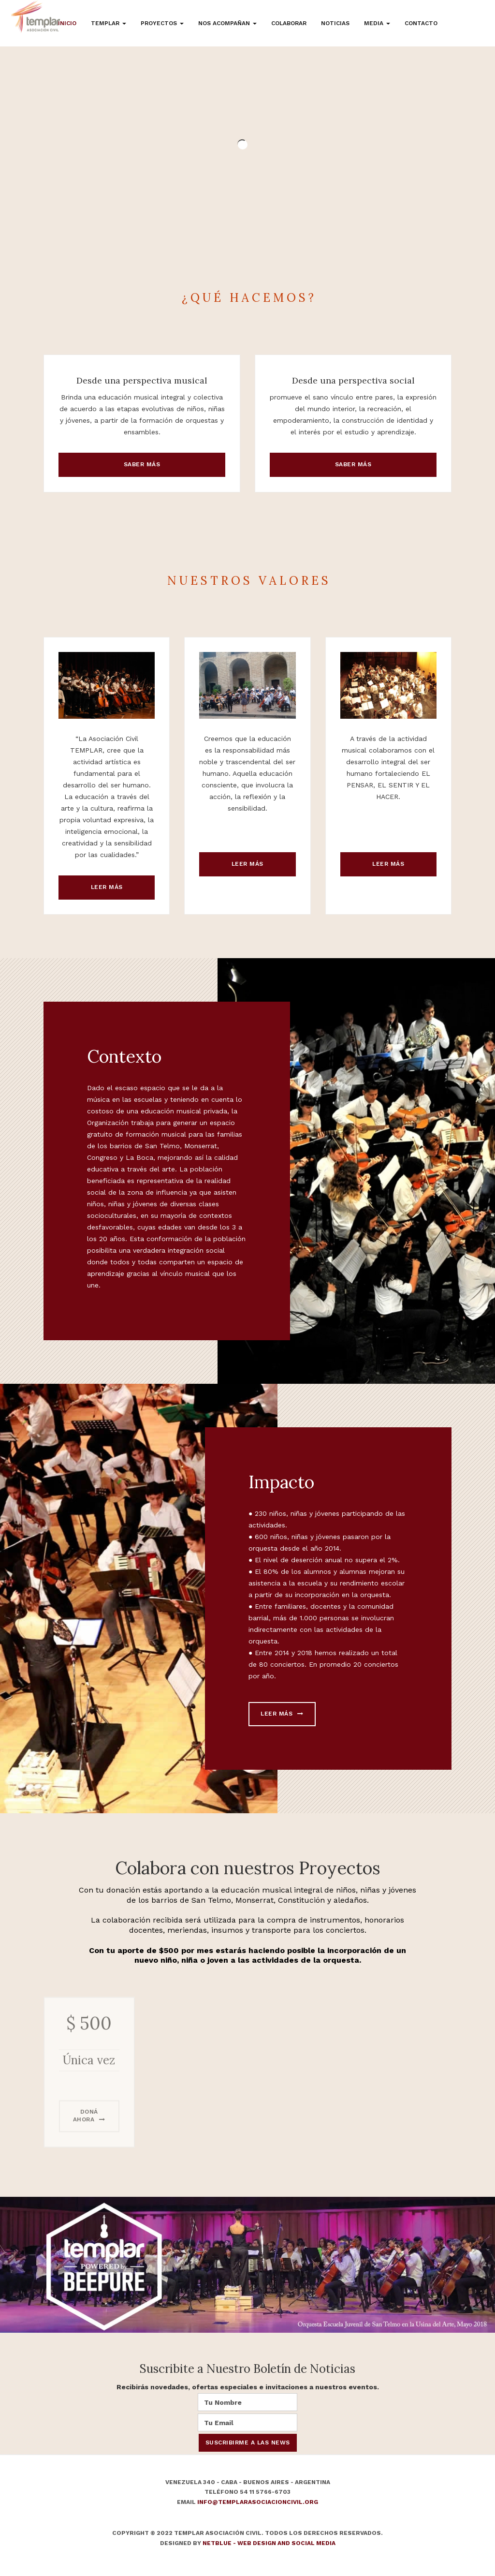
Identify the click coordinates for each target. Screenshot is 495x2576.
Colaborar (288, 23)
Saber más (142, 464)
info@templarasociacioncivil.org (257, 2502)
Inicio (67, 23)
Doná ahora (89, 2136)
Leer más (107, 887)
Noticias (335, 23)
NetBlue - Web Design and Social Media (269, 2543)
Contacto (421, 23)
